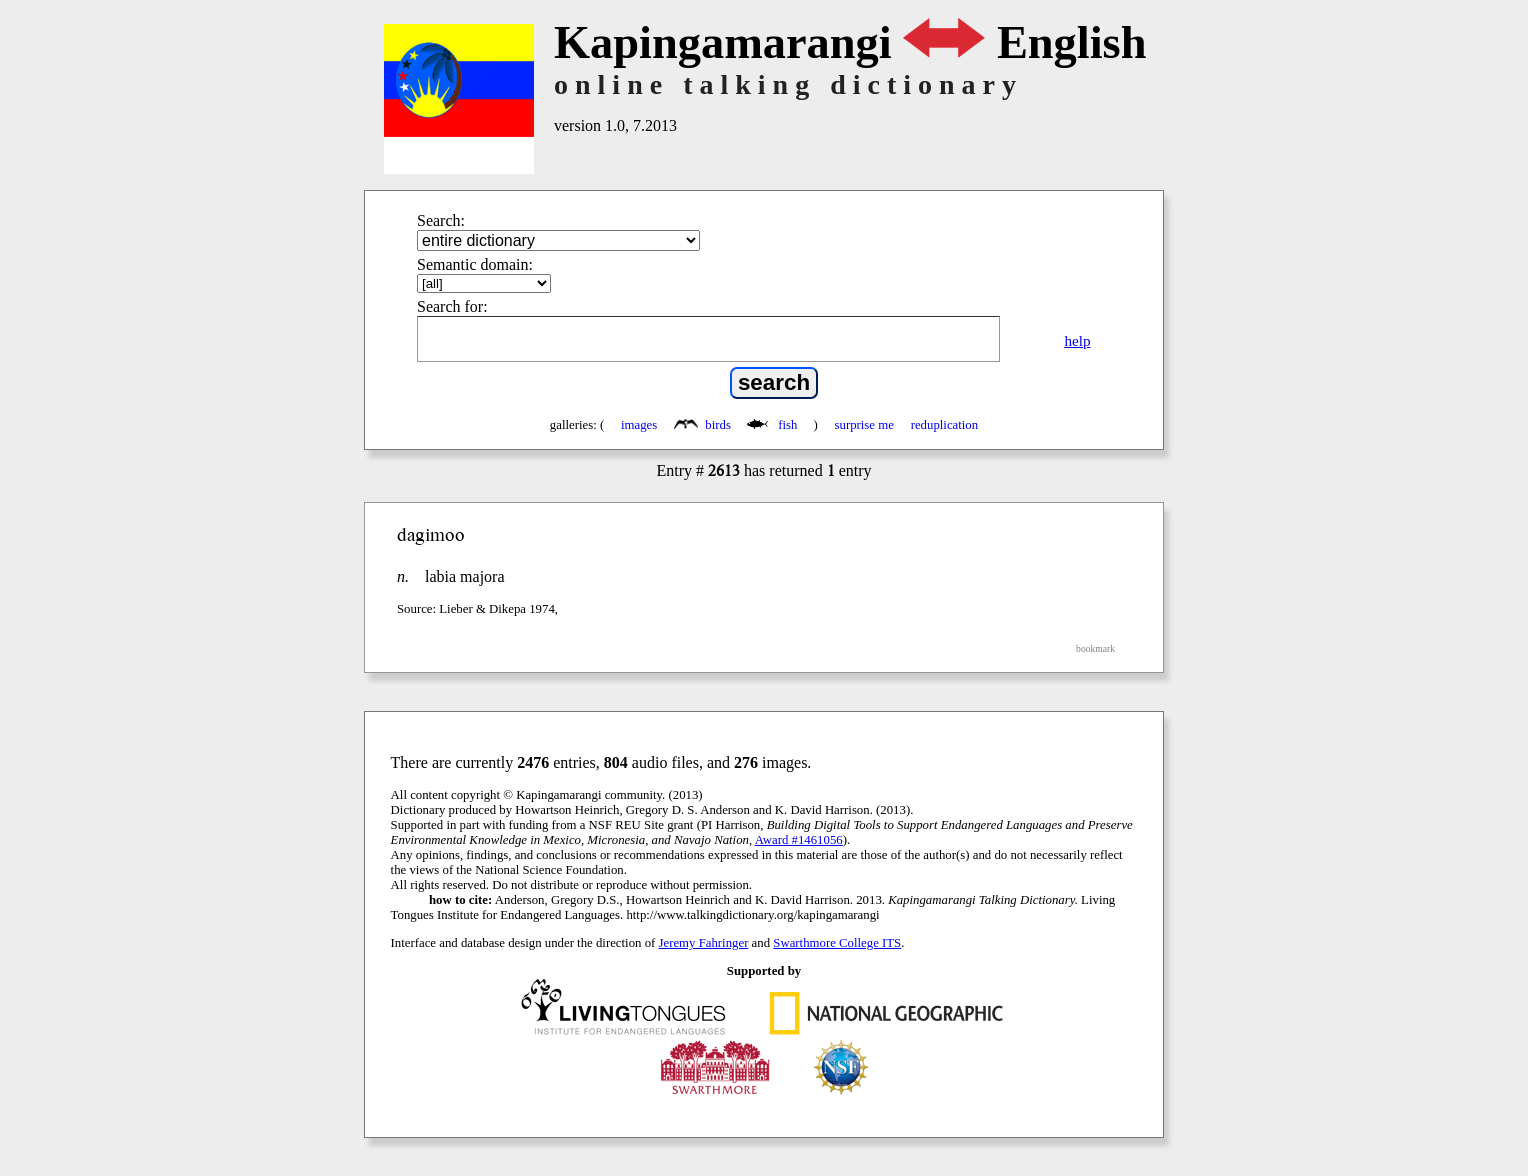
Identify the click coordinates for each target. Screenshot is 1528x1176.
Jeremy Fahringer (704, 943)
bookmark (1095, 648)
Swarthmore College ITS (837, 943)
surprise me (864, 425)
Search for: (452, 306)
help (1077, 340)
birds (704, 425)
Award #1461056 (799, 840)
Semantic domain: (475, 264)
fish (774, 425)
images (639, 425)
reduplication (945, 425)
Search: (441, 220)
